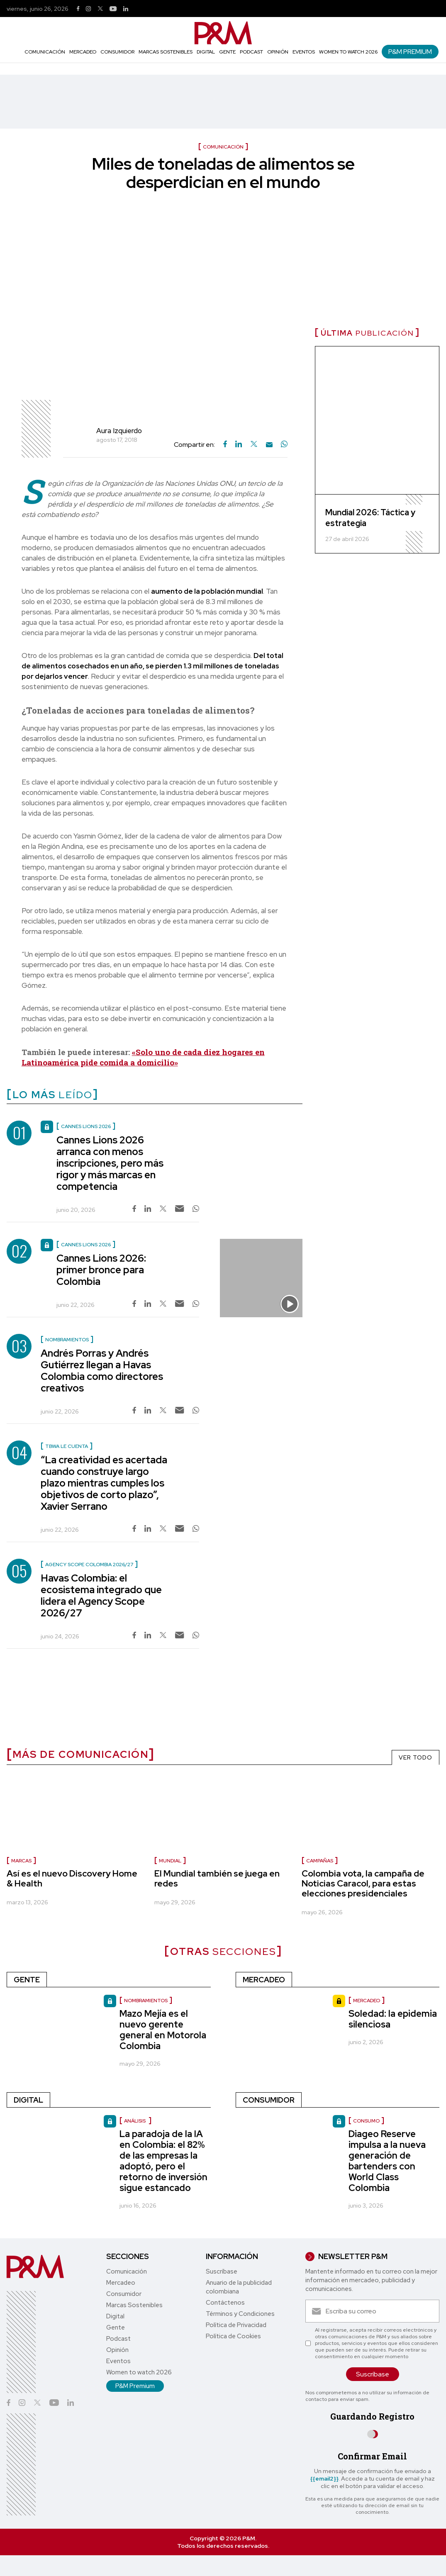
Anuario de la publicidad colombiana (239, 2287)
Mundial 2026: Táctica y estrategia (370, 518)
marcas (21, 1860)
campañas (319, 1860)
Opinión (277, 52)
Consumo (366, 2121)
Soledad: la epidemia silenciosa (393, 2019)
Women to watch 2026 (348, 52)
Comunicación (44, 52)
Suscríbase (221, 2271)
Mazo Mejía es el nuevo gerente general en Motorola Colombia (162, 2030)
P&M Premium (410, 51)
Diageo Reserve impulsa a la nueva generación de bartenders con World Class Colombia (387, 2161)
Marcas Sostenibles (166, 52)
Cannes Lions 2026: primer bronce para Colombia (101, 1270)
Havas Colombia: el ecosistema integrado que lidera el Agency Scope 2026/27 (101, 1595)
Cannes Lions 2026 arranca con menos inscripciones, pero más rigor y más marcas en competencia (109, 1163)
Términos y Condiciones (240, 2314)
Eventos (303, 52)
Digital (206, 52)
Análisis (135, 2121)
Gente (227, 52)
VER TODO (415, 1757)
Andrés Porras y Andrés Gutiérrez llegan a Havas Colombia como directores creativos (102, 1370)
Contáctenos (225, 2302)
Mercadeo (82, 52)
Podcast (251, 52)
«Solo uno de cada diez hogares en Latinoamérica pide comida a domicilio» (143, 1057)
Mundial (170, 1860)
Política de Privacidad (236, 2325)
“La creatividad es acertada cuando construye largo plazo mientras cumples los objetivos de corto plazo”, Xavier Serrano (104, 1483)
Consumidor (117, 52)
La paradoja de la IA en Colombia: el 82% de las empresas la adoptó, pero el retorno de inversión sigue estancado (163, 2161)
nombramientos (146, 2000)
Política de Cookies (233, 2336)
